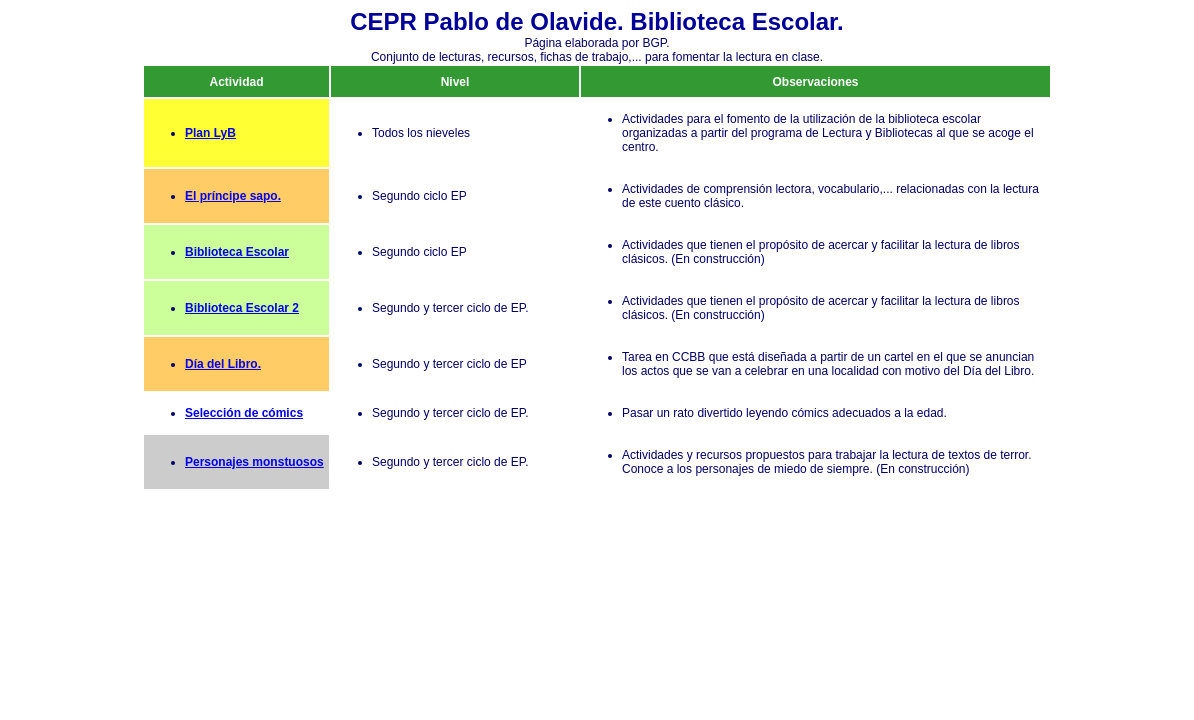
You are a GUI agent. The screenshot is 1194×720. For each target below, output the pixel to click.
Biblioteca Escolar (237, 252)
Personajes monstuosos (254, 462)
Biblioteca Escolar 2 (242, 308)
